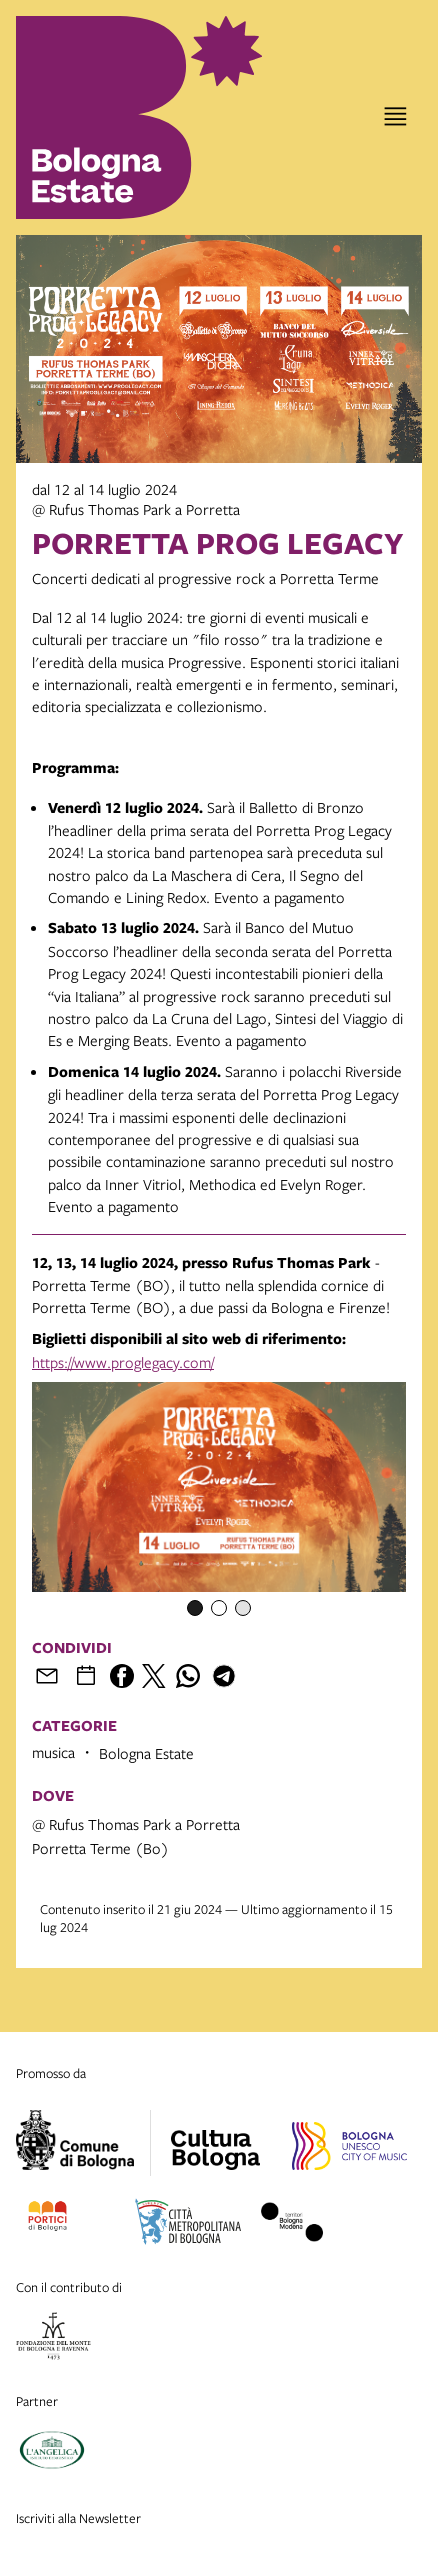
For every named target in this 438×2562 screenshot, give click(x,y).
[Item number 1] (195, 1608)
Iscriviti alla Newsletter (78, 2518)
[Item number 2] (219, 1608)
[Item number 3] (243, 1608)
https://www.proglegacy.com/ (123, 1362)
